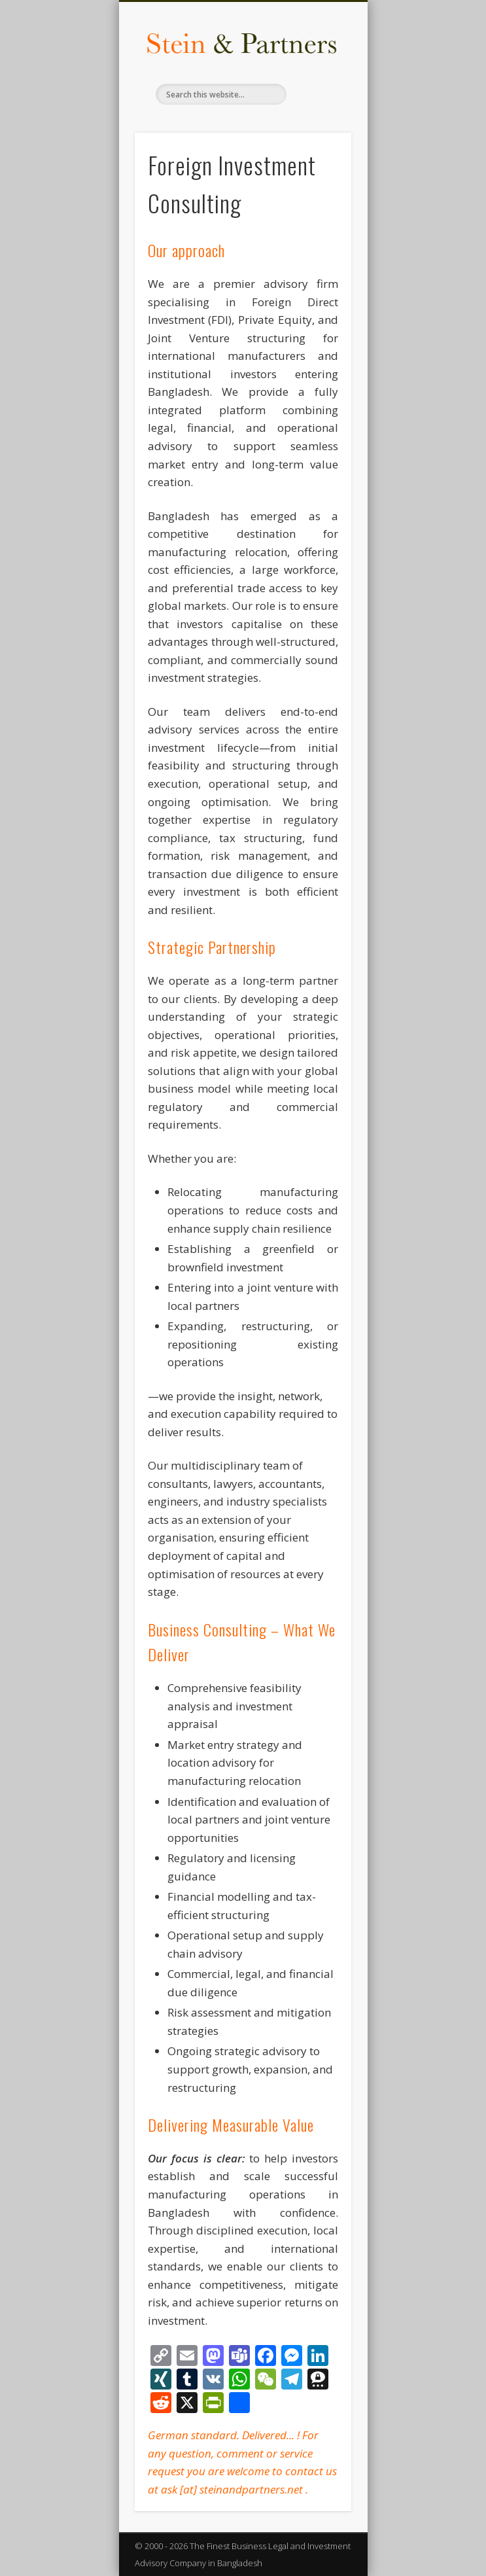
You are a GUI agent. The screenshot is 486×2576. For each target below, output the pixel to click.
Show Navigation (319, 117)
